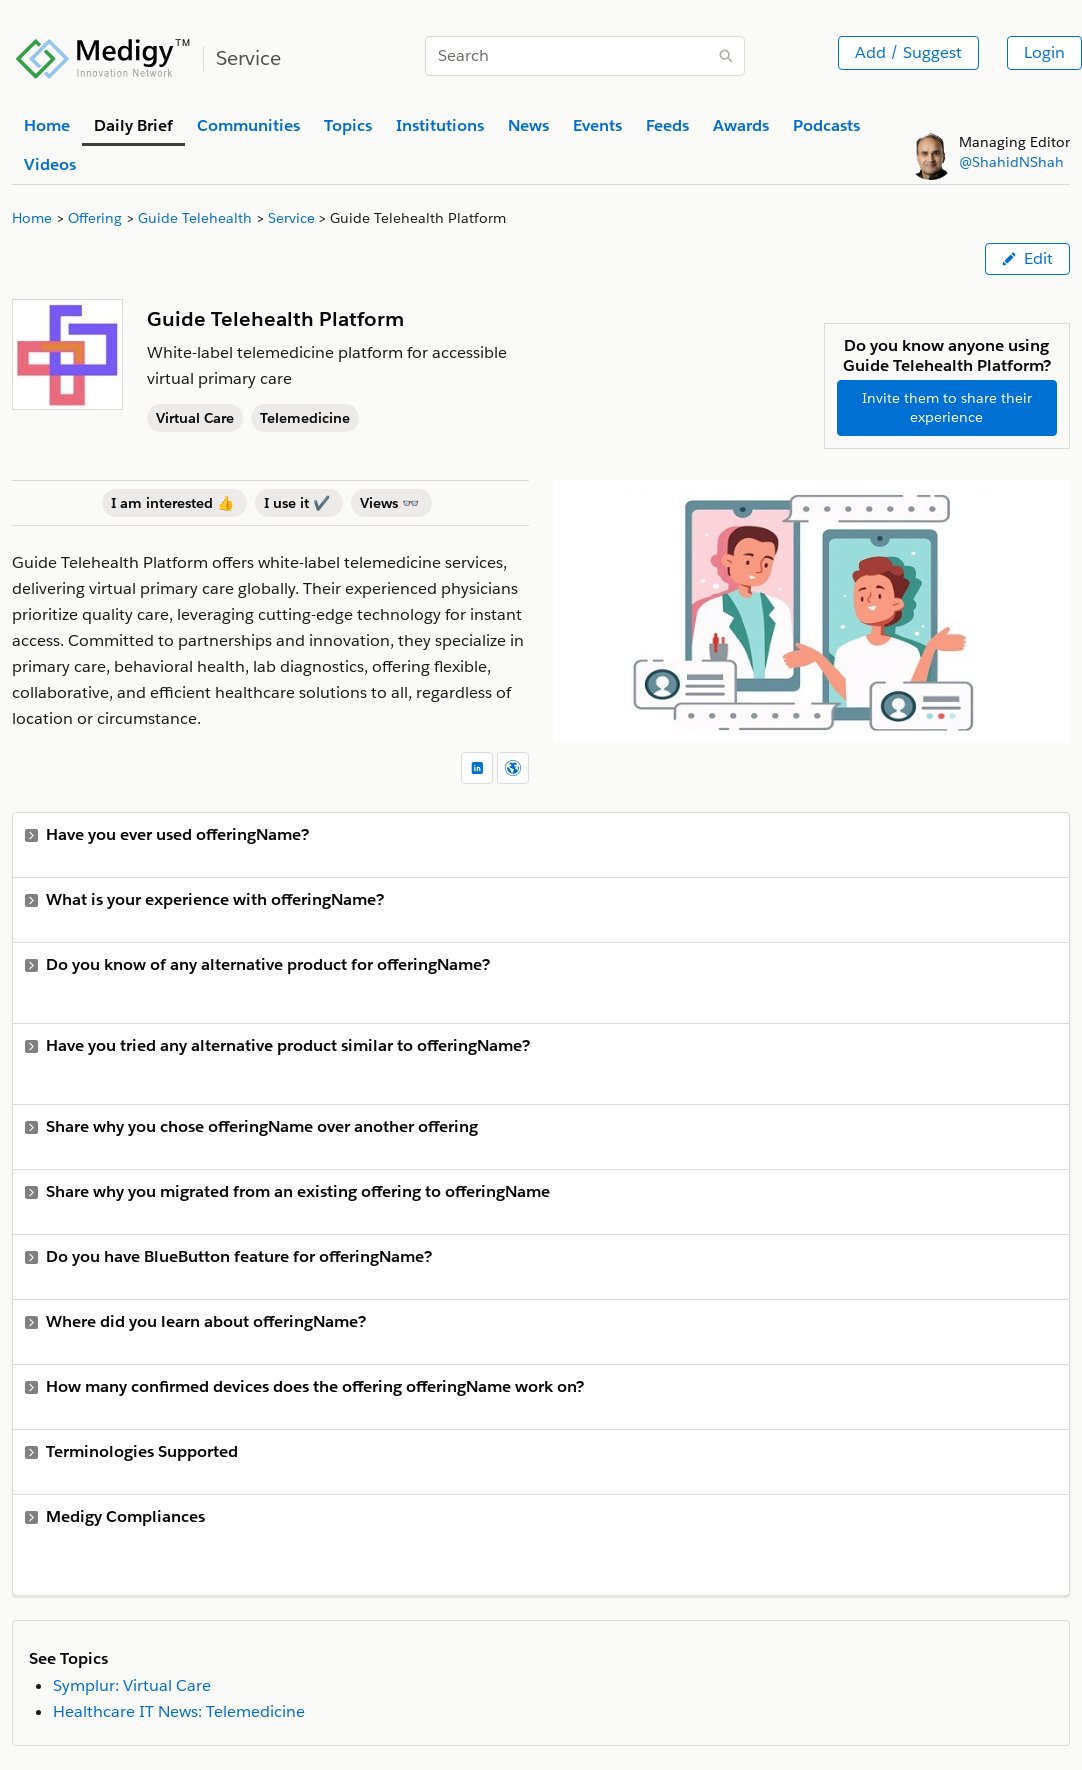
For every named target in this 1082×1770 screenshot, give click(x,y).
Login (1044, 52)
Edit (1027, 258)
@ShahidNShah (1011, 162)
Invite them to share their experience (947, 407)
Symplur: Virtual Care (132, 1685)
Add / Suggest (908, 52)
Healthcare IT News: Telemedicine (179, 1711)
